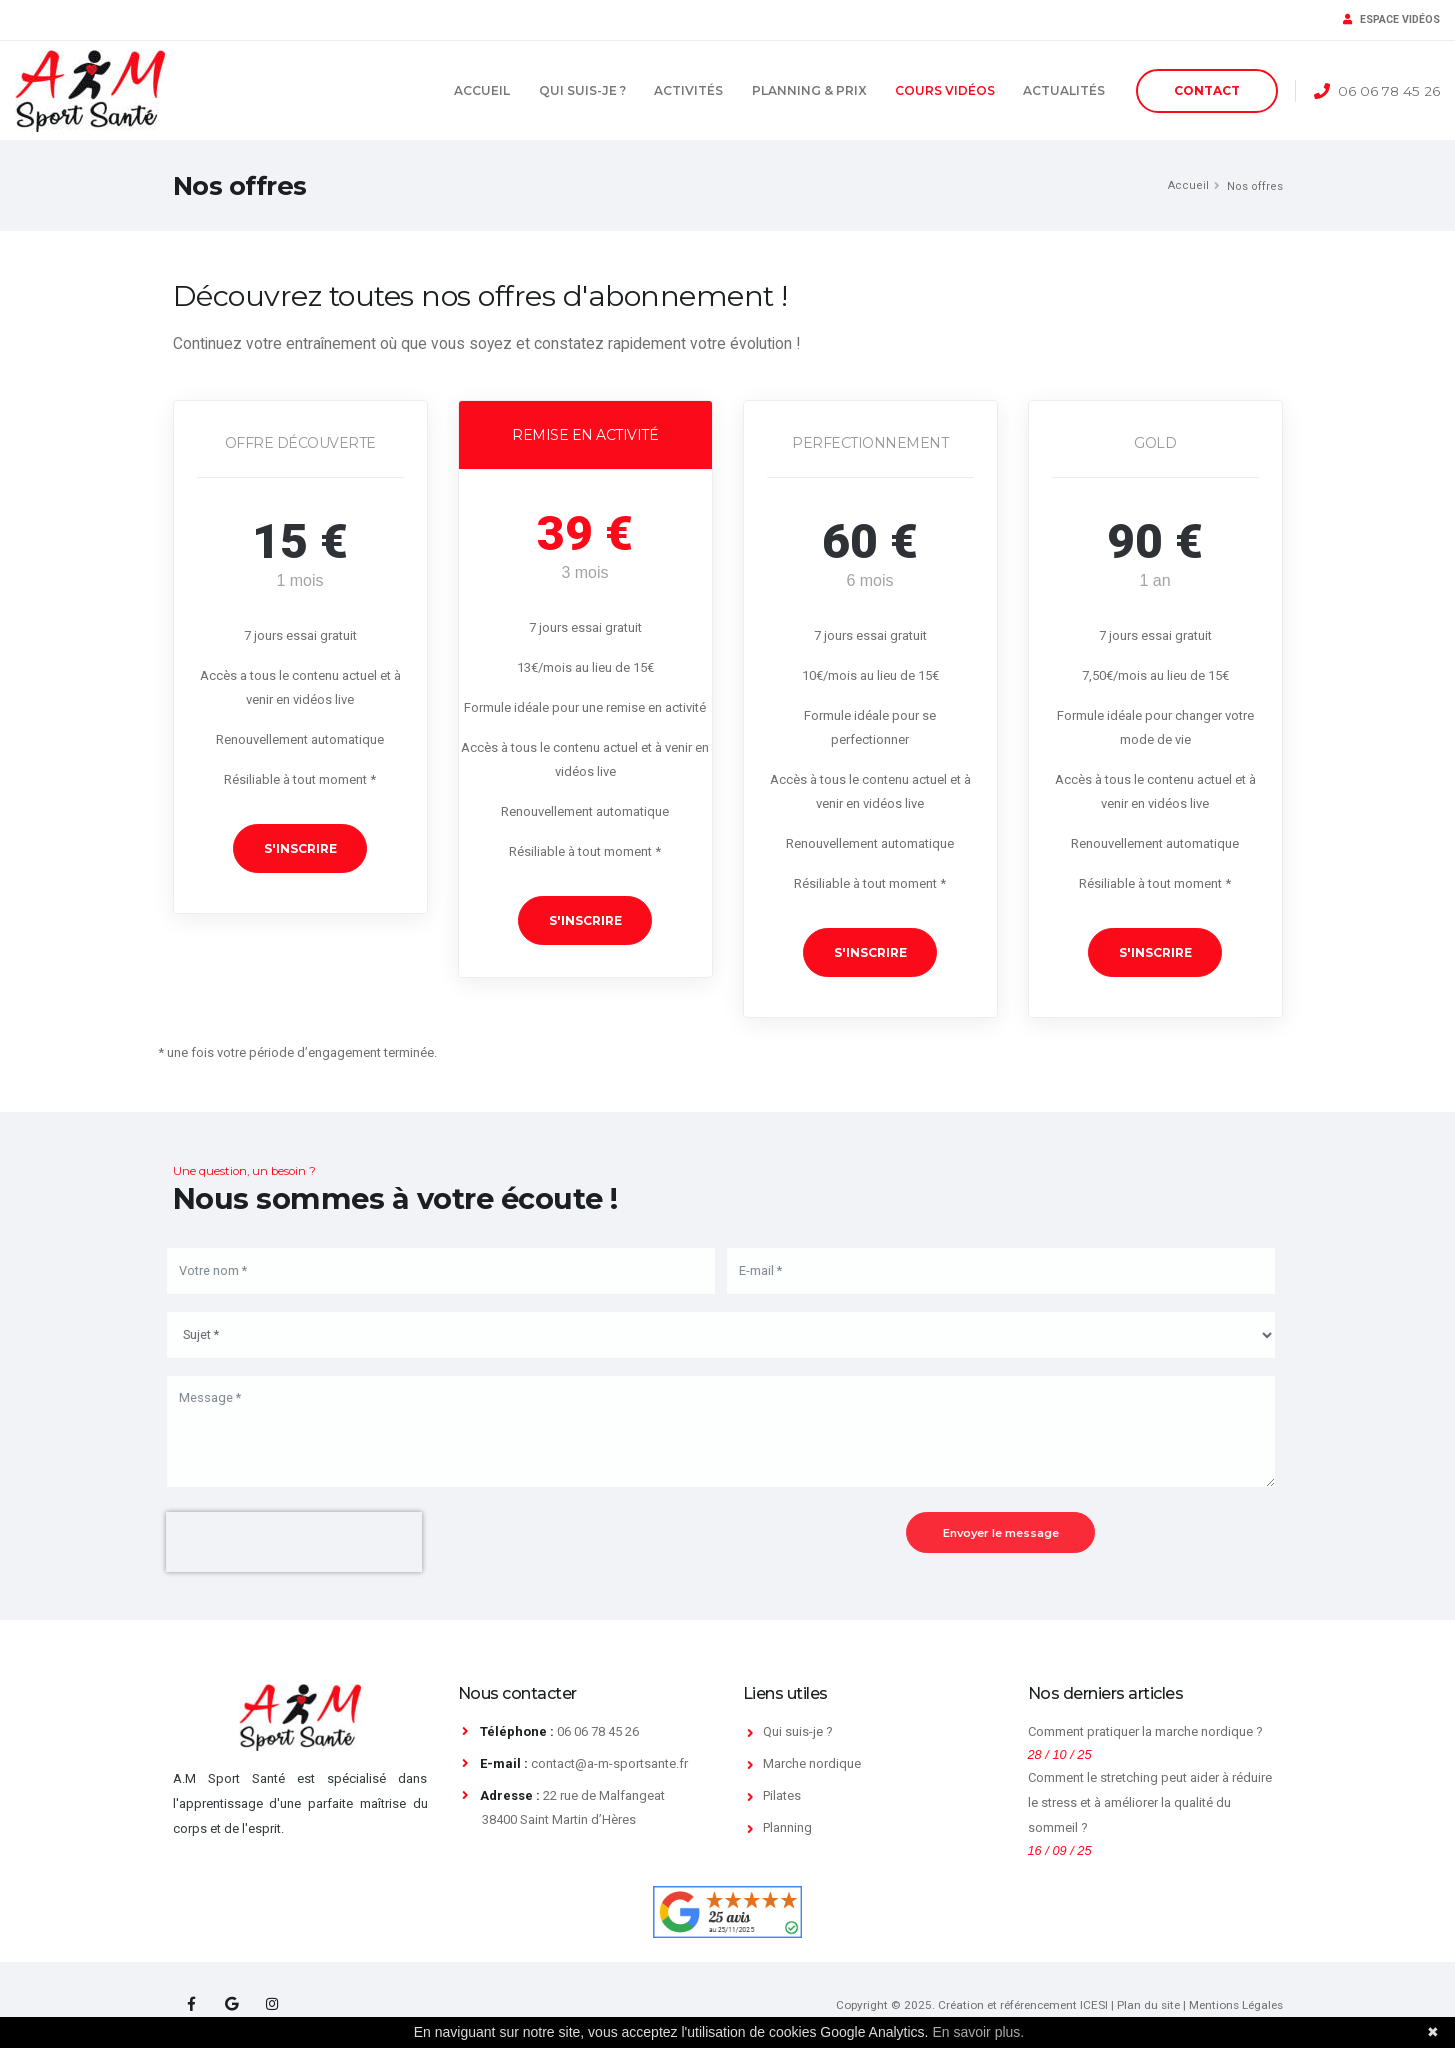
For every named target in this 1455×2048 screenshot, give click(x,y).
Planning (787, 1827)
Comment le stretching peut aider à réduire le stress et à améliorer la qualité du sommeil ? (1150, 1802)
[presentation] (284, 1542)
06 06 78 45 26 (1389, 91)
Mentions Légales (1236, 2005)
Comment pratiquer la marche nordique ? (1145, 1731)
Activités (688, 90)
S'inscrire (300, 848)
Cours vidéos (945, 90)
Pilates (782, 1795)
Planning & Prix (809, 90)
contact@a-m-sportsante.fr (609, 1763)
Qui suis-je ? (582, 90)
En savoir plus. (978, 2032)
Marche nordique (812, 1763)
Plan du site (1148, 2005)
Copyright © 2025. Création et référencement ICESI (972, 2005)
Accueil (482, 90)
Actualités (1064, 90)
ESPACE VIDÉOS (1391, 19)
